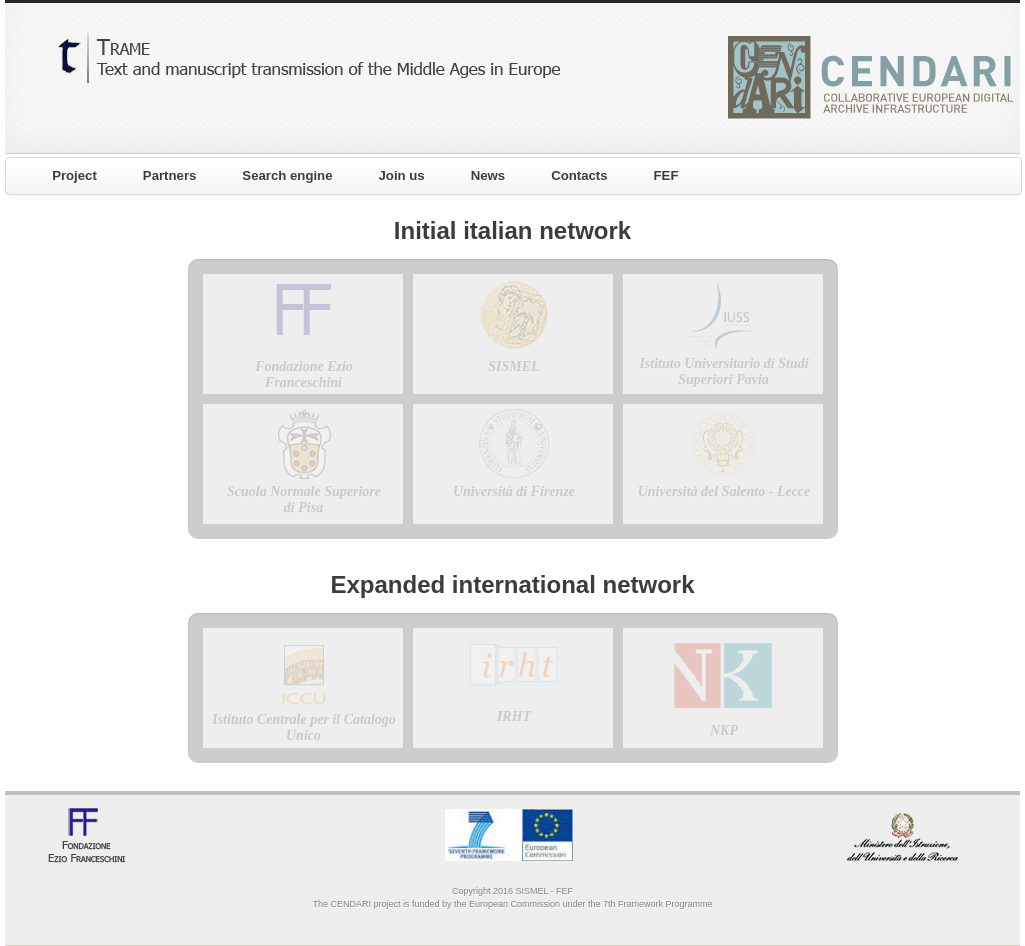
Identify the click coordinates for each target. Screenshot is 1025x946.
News (488, 175)
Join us (402, 175)
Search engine (287, 175)
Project (74, 175)
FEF (666, 175)
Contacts (579, 175)
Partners (170, 175)
